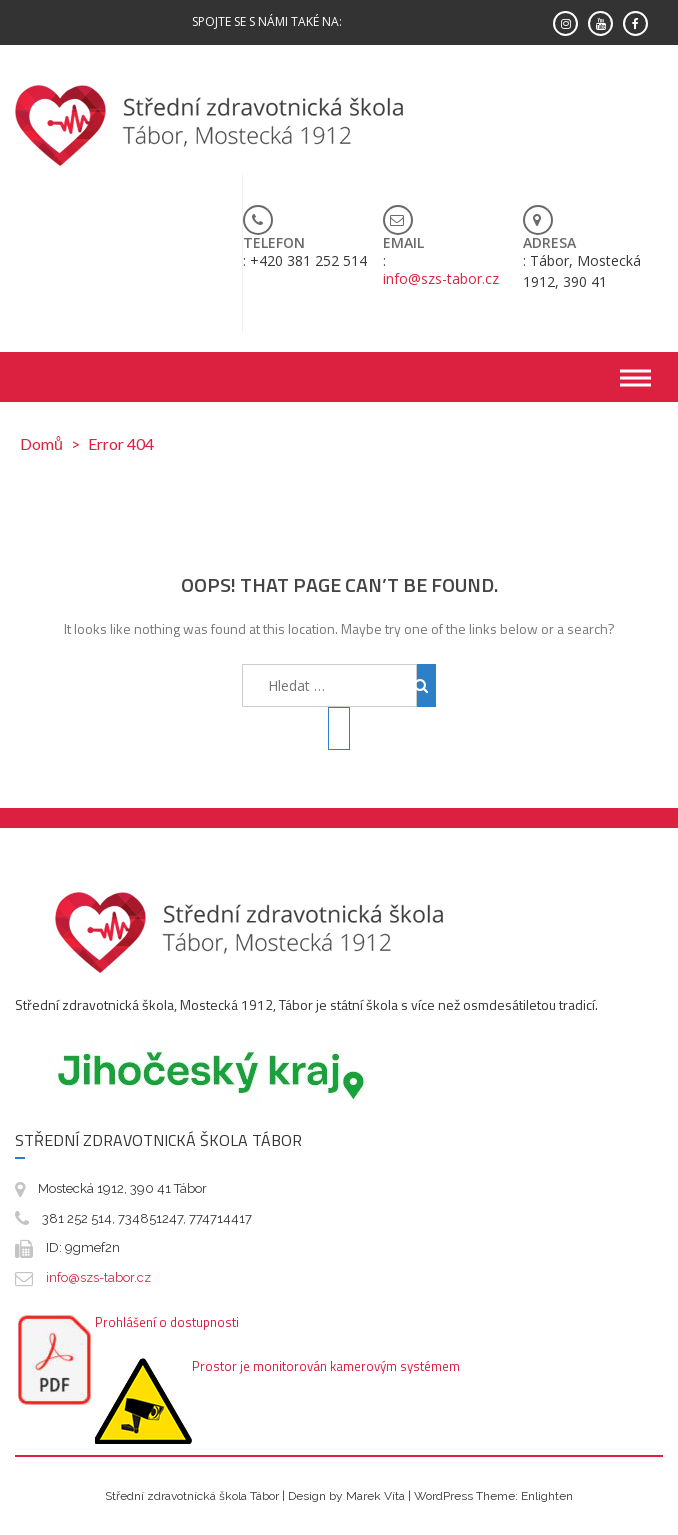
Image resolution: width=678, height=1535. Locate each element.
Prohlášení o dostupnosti (167, 1322)
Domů (41, 443)
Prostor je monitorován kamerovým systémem (326, 1366)
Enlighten (547, 1496)
